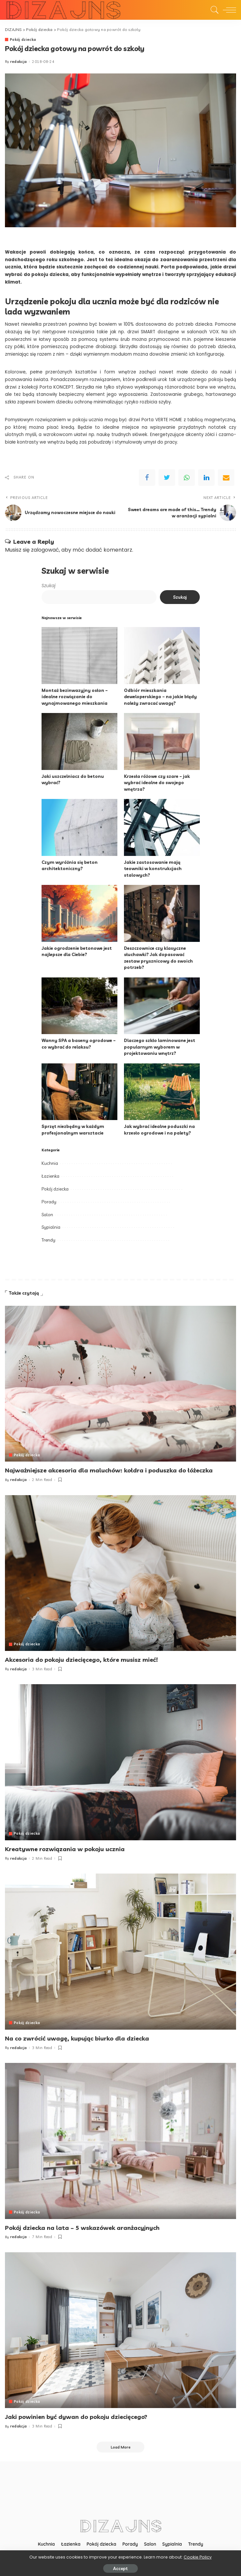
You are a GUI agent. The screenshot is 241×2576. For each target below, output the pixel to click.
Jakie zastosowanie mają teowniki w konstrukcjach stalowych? (153, 869)
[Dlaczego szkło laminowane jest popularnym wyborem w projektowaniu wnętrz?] (162, 1005)
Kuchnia (50, 1163)
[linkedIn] (206, 477)
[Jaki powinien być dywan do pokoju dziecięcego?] (120, 2329)
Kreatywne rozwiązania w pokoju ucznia (65, 1848)
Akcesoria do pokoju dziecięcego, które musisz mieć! (81, 1659)
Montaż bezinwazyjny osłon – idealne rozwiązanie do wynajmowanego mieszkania (75, 697)
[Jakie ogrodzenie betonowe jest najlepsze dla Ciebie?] (79, 913)
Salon (47, 1215)
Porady (49, 1202)
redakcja (18, 62)
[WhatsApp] (186, 477)
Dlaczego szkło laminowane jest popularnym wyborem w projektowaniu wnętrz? (159, 1047)
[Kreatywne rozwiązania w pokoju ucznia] (120, 1762)
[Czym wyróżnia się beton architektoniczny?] (79, 827)
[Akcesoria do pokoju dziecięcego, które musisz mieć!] (120, 1573)
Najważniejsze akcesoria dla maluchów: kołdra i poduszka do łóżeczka (109, 1470)
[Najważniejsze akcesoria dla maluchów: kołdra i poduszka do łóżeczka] (120, 1384)
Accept (120, 2568)
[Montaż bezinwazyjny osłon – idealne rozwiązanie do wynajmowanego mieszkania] (79, 655)
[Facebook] (147, 477)
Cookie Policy (198, 2557)
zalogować (45, 550)
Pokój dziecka (23, 39)
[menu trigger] (228, 10)
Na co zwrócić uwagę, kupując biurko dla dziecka (77, 2038)
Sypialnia (51, 1227)
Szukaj (48, 586)
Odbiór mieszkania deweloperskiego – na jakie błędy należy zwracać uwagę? (160, 697)
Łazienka (50, 1176)
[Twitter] (167, 477)
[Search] (213, 10)
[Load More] (121, 2446)
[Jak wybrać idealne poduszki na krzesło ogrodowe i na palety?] (162, 1091)
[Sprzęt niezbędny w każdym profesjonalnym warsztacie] (79, 1091)
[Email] (226, 477)
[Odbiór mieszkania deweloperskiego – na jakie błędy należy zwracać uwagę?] (162, 655)
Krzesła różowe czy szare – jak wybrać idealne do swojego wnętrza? (157, 783)
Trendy (48, 1240)
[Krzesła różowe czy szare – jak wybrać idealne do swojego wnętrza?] (162, 741)
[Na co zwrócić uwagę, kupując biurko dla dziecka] (120, 1951)
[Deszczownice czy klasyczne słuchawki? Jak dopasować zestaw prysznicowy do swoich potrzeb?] (162, 913)
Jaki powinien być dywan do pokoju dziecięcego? (76, 2416)
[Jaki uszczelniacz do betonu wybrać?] (79, 741)
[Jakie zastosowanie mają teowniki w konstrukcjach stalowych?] (162, 827)
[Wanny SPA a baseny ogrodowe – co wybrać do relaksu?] (79, 1005)
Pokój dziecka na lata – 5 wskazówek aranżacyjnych (82, 2227)
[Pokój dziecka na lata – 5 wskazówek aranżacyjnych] (120, 2140)
